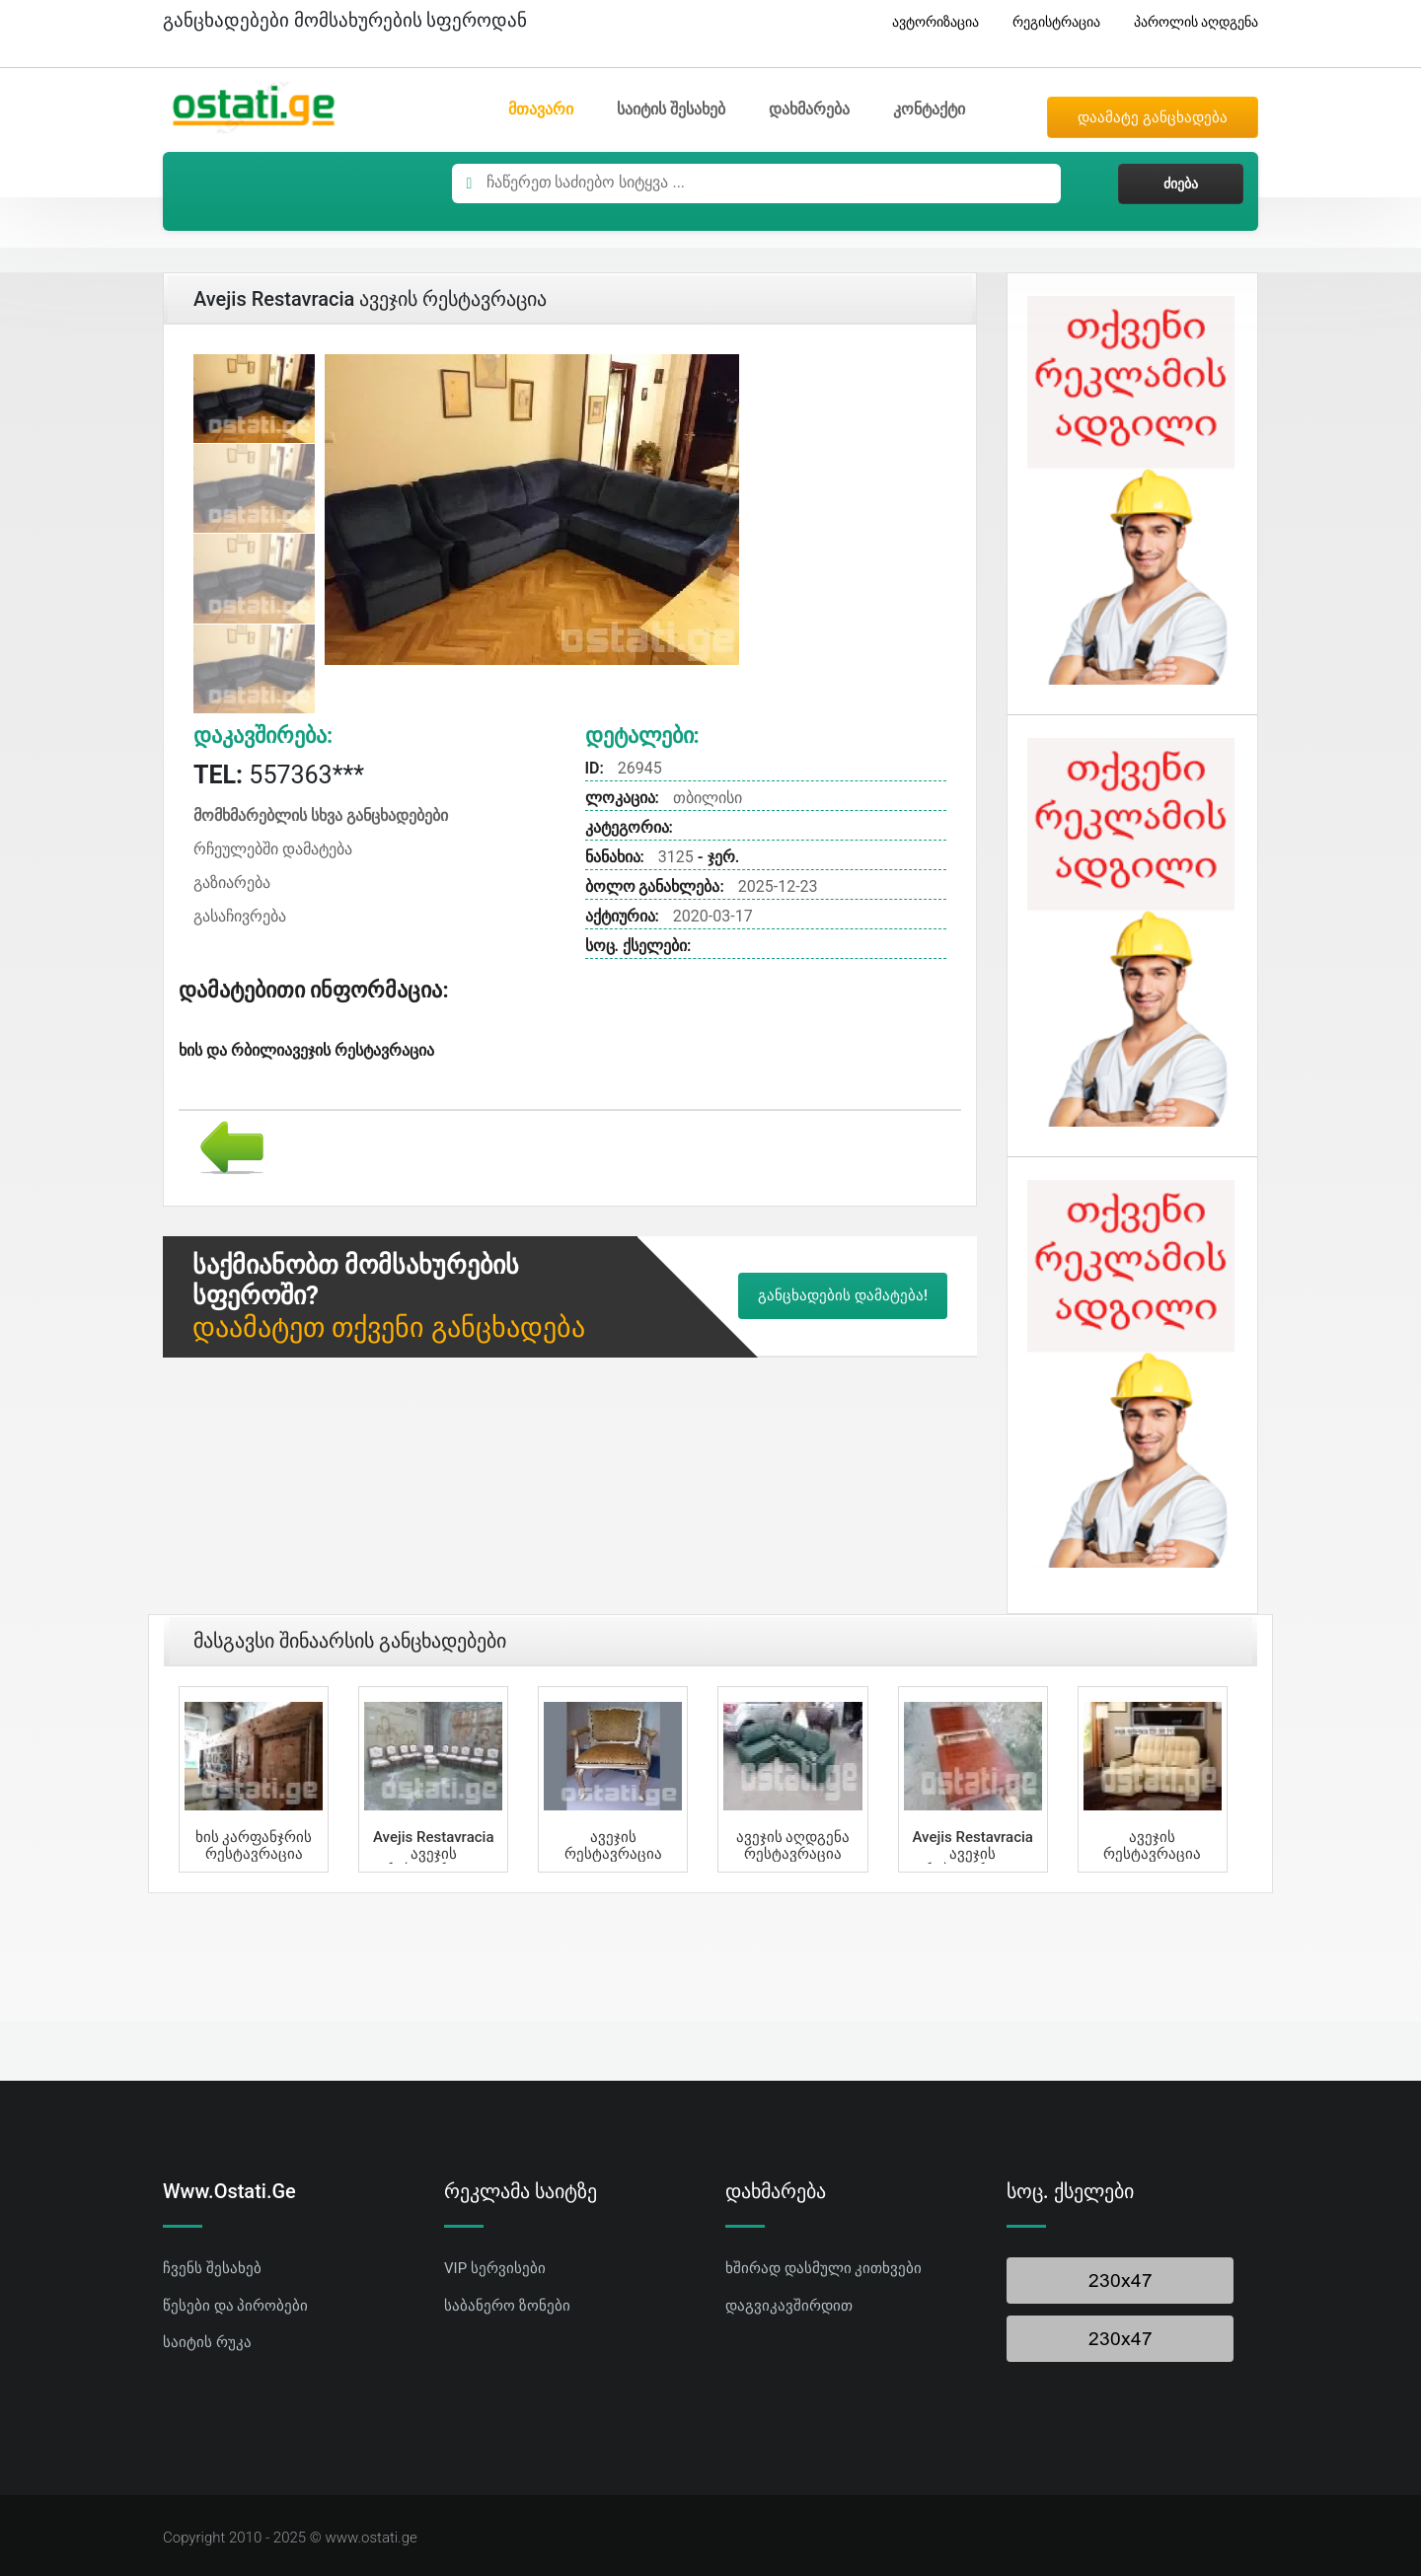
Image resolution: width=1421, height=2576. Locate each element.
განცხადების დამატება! (843, 1295)
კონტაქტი (929, 109)
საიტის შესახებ (671, 109)
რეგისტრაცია (1049, 22)
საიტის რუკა (207, 2342)
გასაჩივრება (239, 916)
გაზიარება (231, 882)
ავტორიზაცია (928, 22)
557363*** (278, 775)
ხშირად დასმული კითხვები (823, 2268)
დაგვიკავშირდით (789, 2306)
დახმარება (809, 109)
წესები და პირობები (235, 2306)
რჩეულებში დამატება (272, 849)
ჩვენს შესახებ (212, 2268)
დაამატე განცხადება (1153, 117)
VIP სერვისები (495, 2268)
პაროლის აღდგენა (1188, 22)
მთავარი (540, 109)
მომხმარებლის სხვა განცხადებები (320, 815)
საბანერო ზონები (507, 2306)
